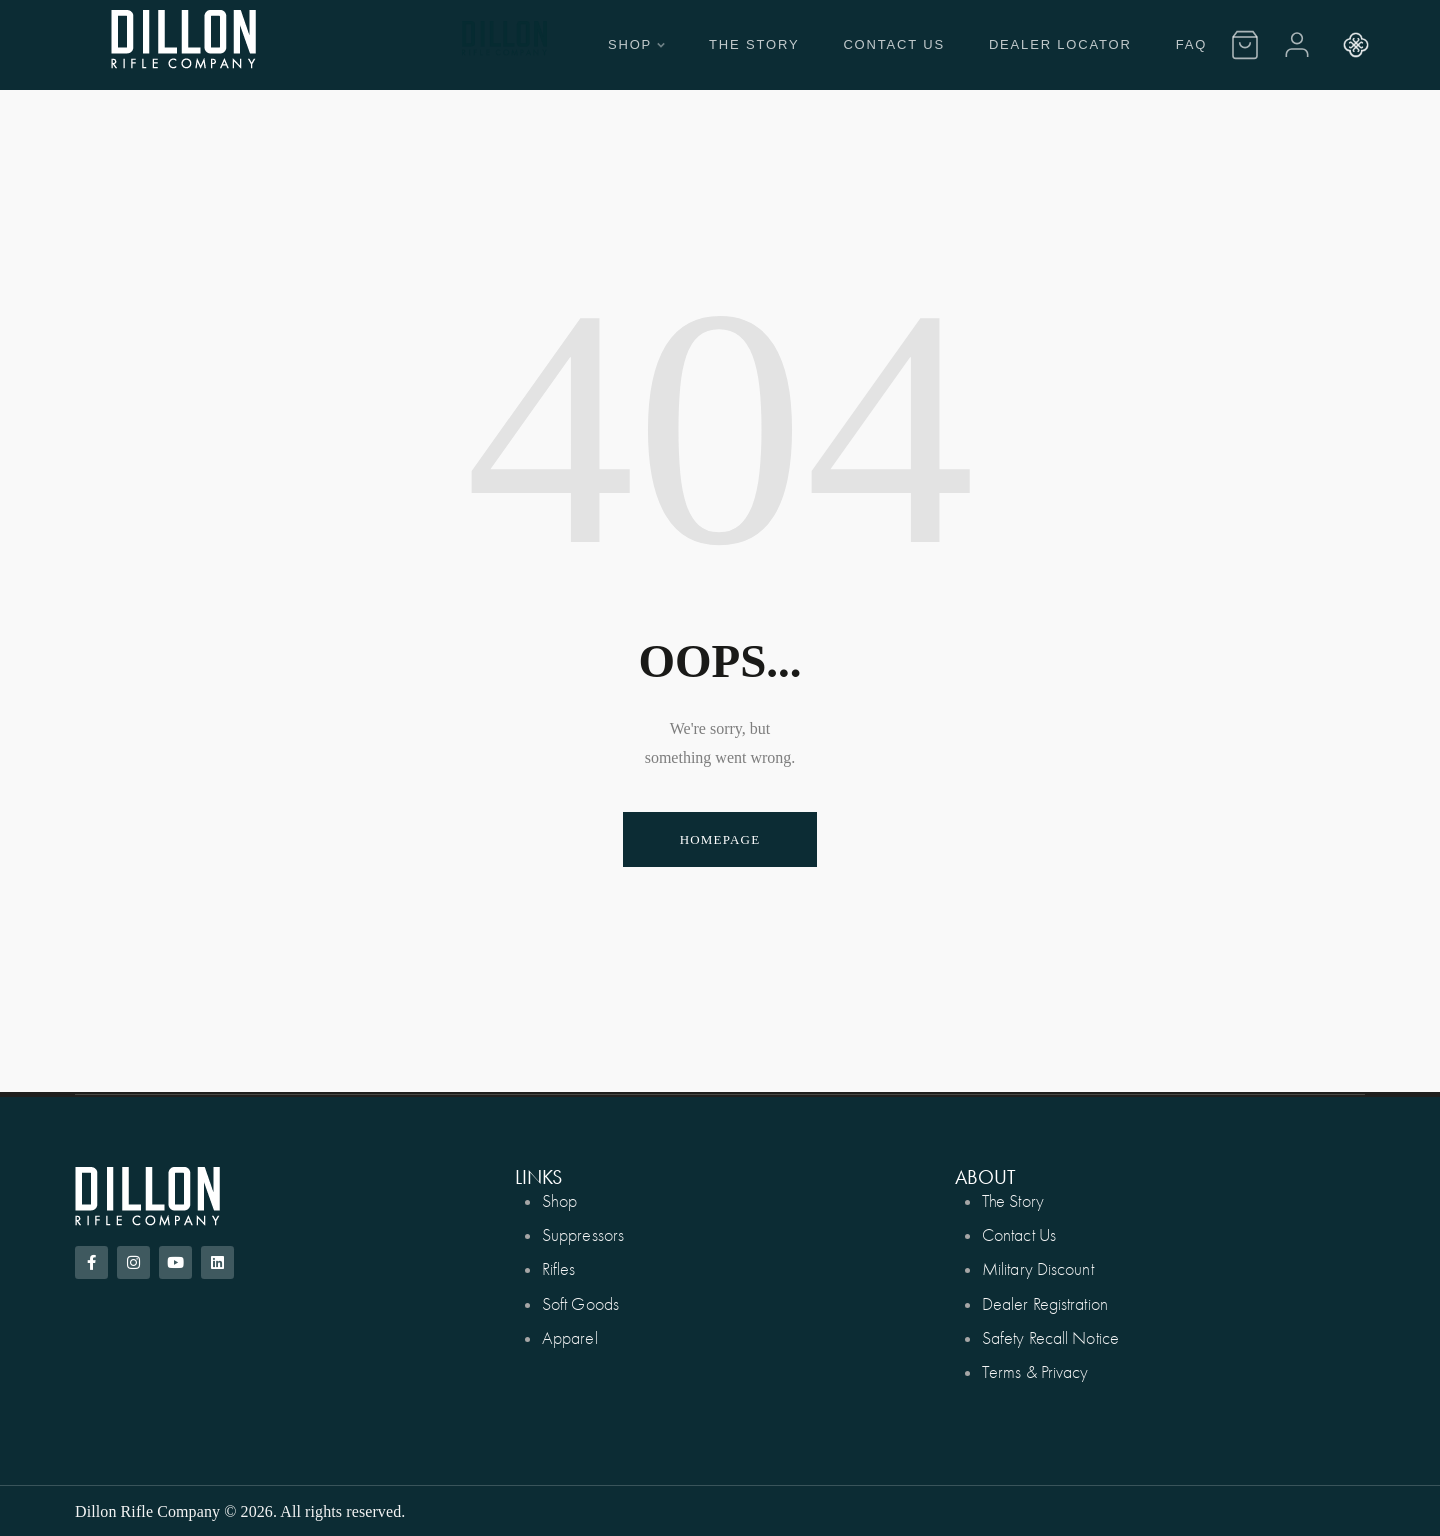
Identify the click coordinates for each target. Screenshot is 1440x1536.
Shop (636, 44)
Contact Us (894, 44)
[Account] (1297, 45)
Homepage (720, 839)
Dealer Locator (1060, 44)
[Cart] (1245, 45)
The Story (754, 44)
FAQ (1191, 44)
